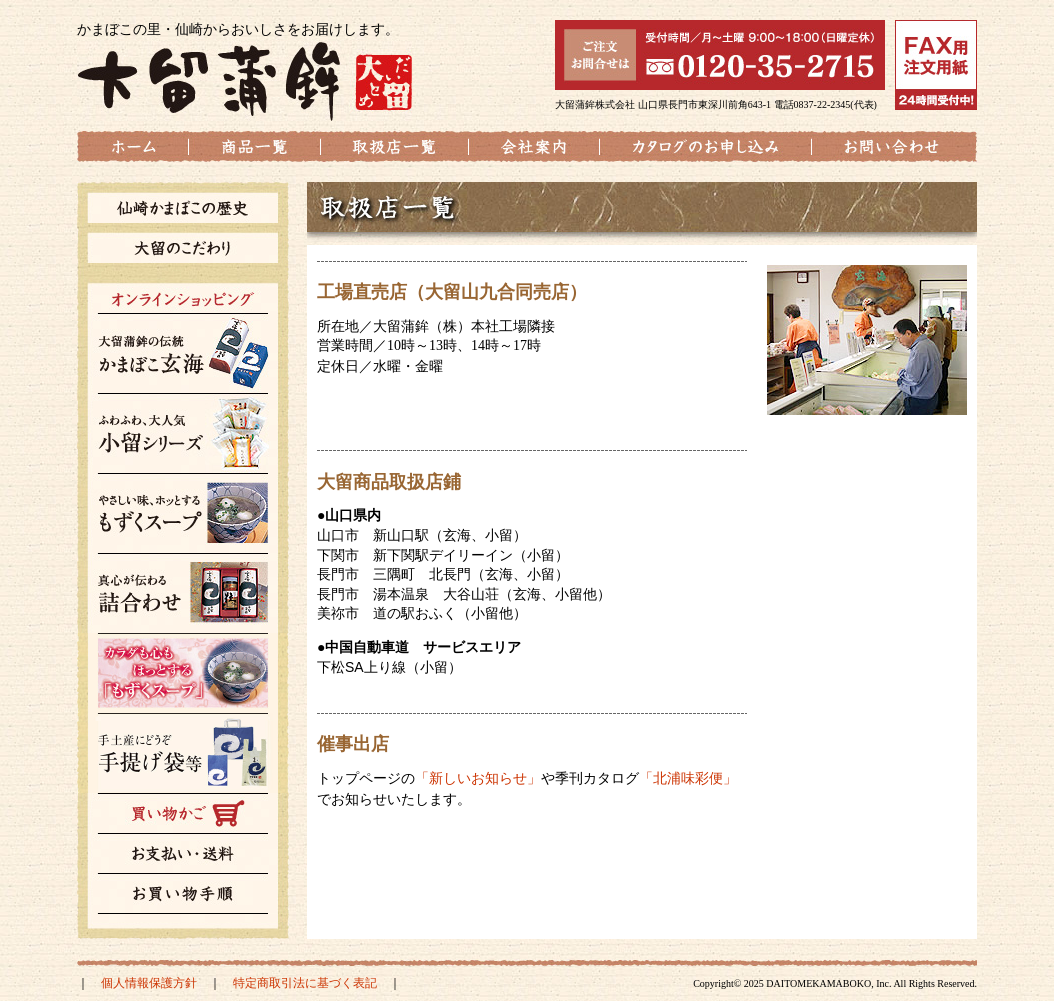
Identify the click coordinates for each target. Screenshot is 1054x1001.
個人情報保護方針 (149, 983)
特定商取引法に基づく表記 (305, 983)
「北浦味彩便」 (688, 778)
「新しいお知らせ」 (478, 778)
